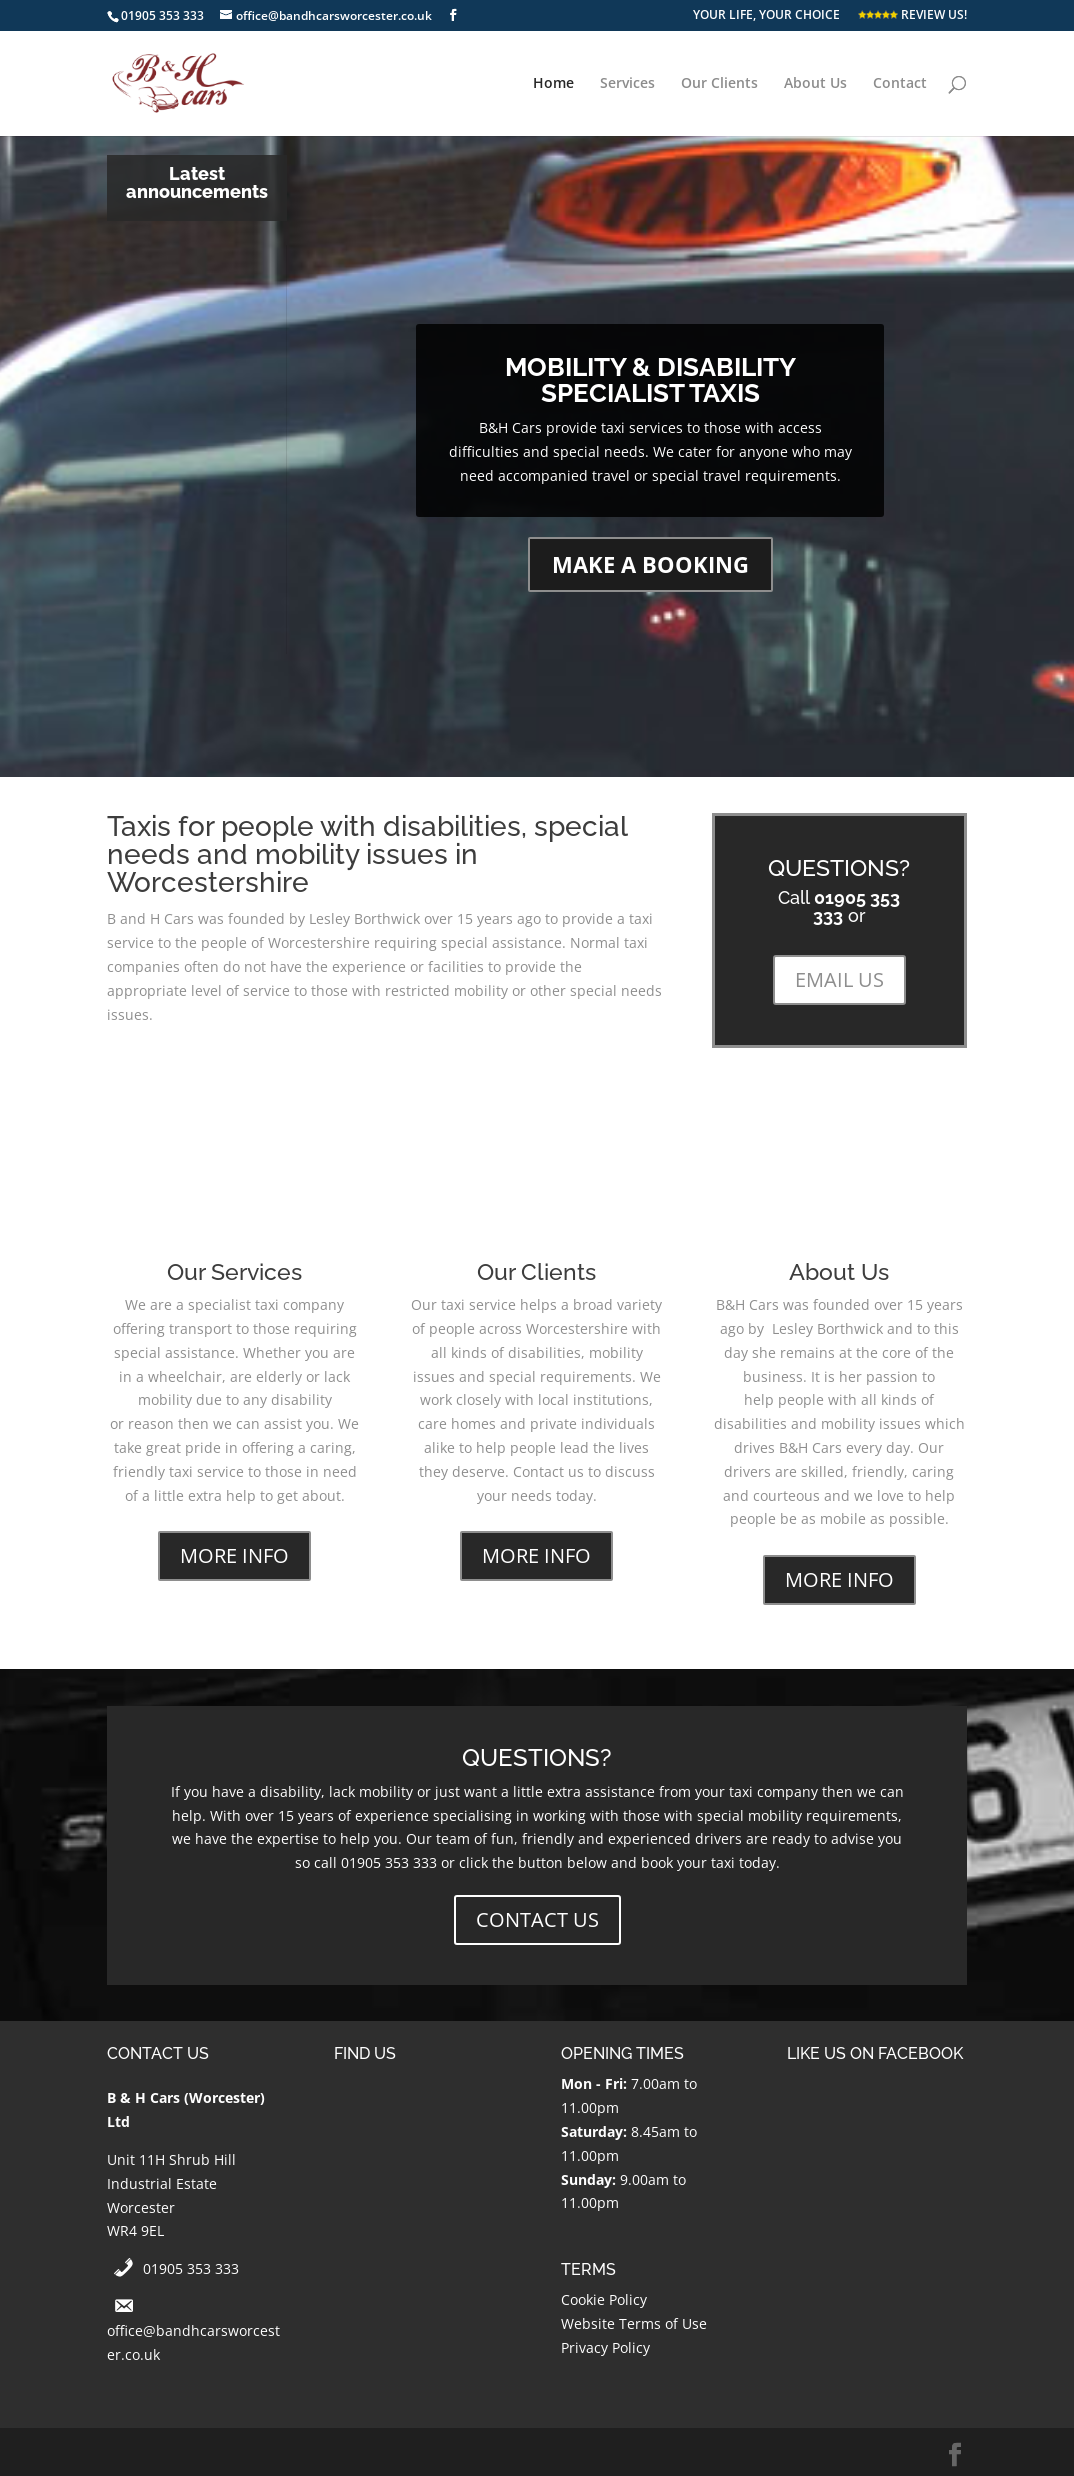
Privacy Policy (605, 2347)
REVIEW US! (912, 16)
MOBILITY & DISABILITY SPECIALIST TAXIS (650, 380)
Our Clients (719, 84)
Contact (900, 84)
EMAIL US (839, 979)
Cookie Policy (604, 2299)
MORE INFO (234, 1555)
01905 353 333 (191, 2268)
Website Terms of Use (634, 2323)
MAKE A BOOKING (650, 564)
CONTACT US (537, 1919)
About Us (815, 84)
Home (553, 84)
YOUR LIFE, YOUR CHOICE (766, 16)
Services (627, 84)
